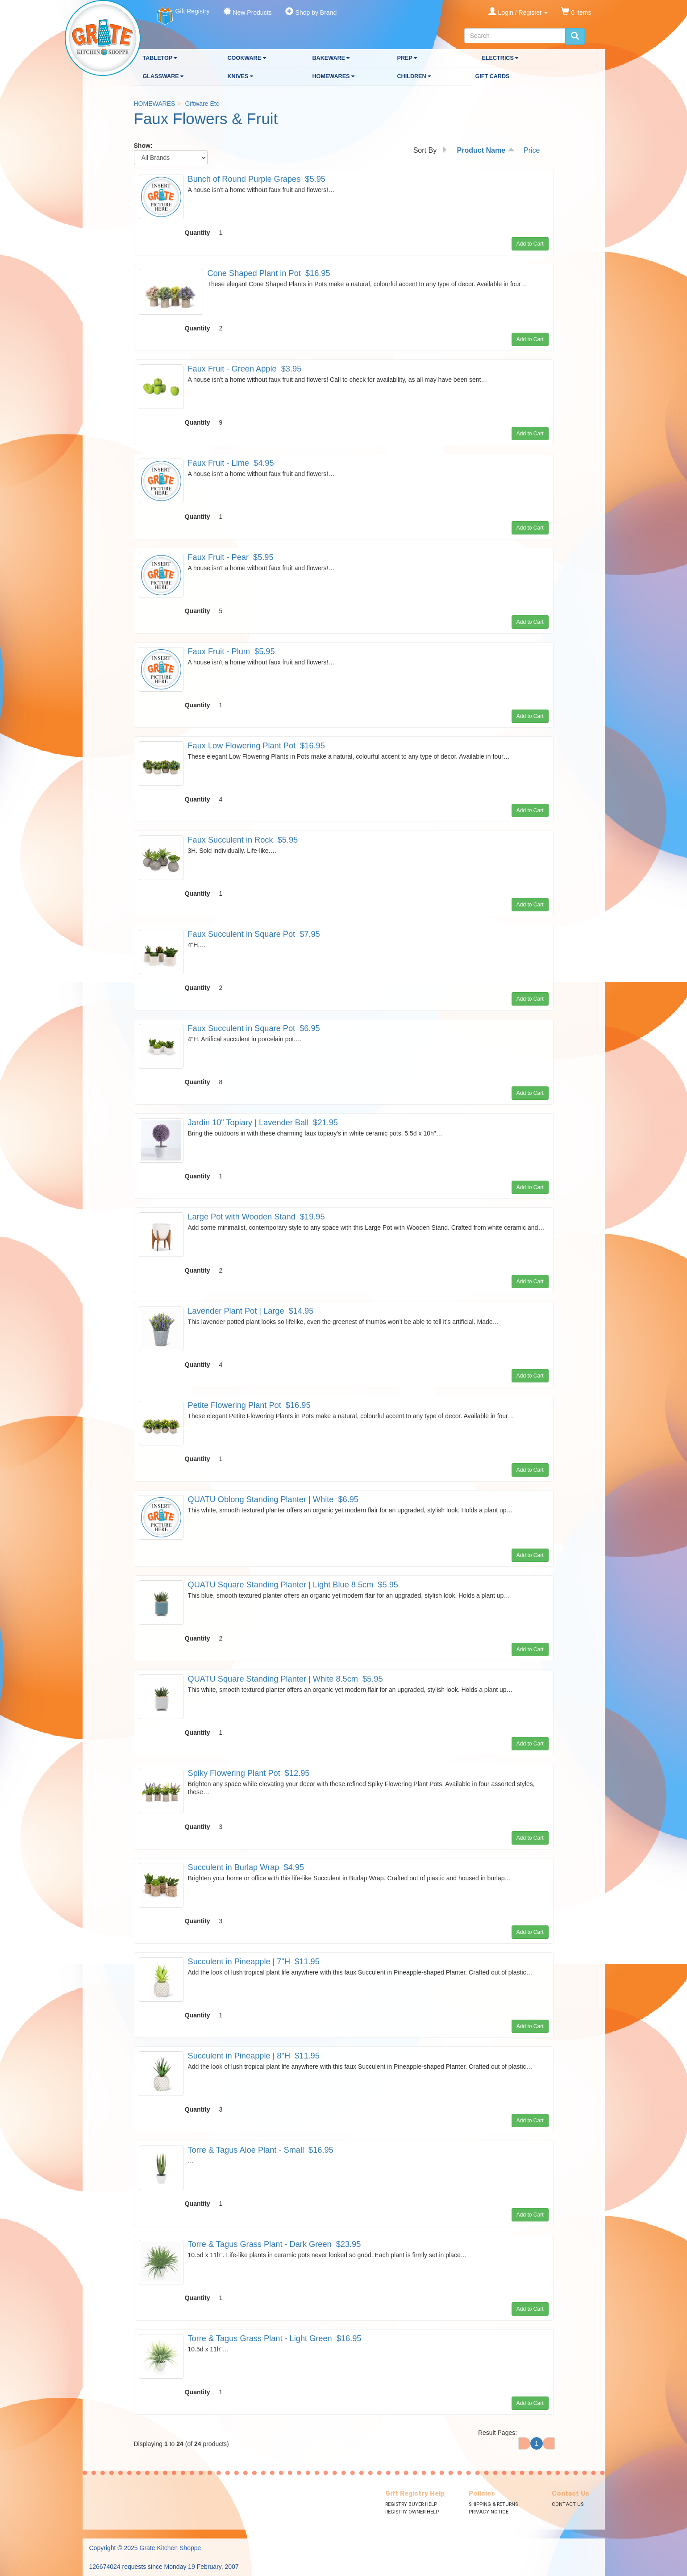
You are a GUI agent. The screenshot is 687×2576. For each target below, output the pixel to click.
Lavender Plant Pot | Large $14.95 (251, 1311)
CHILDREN (414, 76)
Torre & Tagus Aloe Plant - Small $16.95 (260, 2150)
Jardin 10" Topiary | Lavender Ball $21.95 (263, 1122)
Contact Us (567, 2504)
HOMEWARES (333, 76)
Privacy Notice (488, 2512)
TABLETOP (160, 58)
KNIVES (240, 76)
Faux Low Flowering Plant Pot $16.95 (256, 745)
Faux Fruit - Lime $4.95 (231, 463)
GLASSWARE (163, 76)
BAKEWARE (331, 58)
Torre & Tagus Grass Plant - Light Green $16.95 (275, 2338)
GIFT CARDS (492, 76)
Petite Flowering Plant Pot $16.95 (249, 1405)
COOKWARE (247, 58)
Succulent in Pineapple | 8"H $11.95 (254, 2055)
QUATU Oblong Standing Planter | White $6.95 (273, 1499)
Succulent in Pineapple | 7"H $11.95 (254, 1961)
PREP (407, 58)
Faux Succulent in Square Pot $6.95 (254, 1028)
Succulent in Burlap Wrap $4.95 (246, 1867)
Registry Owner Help (412, 2512)
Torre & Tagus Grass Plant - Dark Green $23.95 (274, 2244)
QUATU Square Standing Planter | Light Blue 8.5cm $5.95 (293, 1584)
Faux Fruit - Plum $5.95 (231, 651)
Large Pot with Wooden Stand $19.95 (256, 1216)
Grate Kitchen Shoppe (170, 2547)
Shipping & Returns (493, 2504)
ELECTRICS (500, 58)
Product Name (486, 150)
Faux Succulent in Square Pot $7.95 (254, 934)
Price (532, 150)
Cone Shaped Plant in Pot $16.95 (269, 273)
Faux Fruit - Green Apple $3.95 (245, 368)
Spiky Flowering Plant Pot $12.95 (249, 1773)
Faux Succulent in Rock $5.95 (243, 839)
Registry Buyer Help (411, 2504)
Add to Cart (530, 244)
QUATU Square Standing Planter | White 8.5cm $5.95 (285, 1678)
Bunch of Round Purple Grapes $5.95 (256, 179)
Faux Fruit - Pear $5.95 (231, 557)
